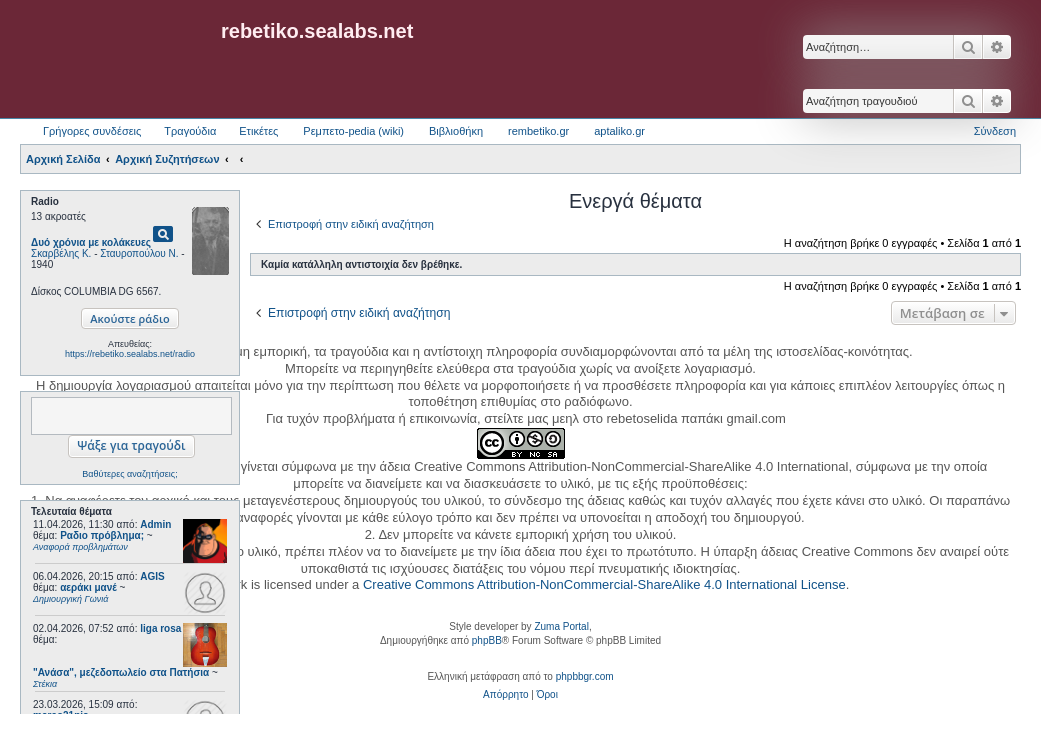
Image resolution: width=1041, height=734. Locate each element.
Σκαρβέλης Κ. (61, 253)
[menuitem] (505, 695)
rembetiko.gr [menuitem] (538, 131)
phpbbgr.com (585, 676)
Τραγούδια (190, 131)
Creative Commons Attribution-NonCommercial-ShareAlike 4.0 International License (604, 584)
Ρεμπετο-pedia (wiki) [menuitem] (353, 131)
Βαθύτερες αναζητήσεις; (129, 474)
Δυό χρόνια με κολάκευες (91, 242)
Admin (155, 524)
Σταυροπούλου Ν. (139, 253)
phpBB (487, 640)
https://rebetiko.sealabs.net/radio (130, 354)
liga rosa (160, 628)
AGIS (152, 576)
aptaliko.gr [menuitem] (619, 131)
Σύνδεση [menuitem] (995, 131)
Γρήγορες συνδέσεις (92, 131)
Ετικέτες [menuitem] (258, 131)
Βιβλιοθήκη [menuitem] (456, 131)
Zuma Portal (561, 626)
